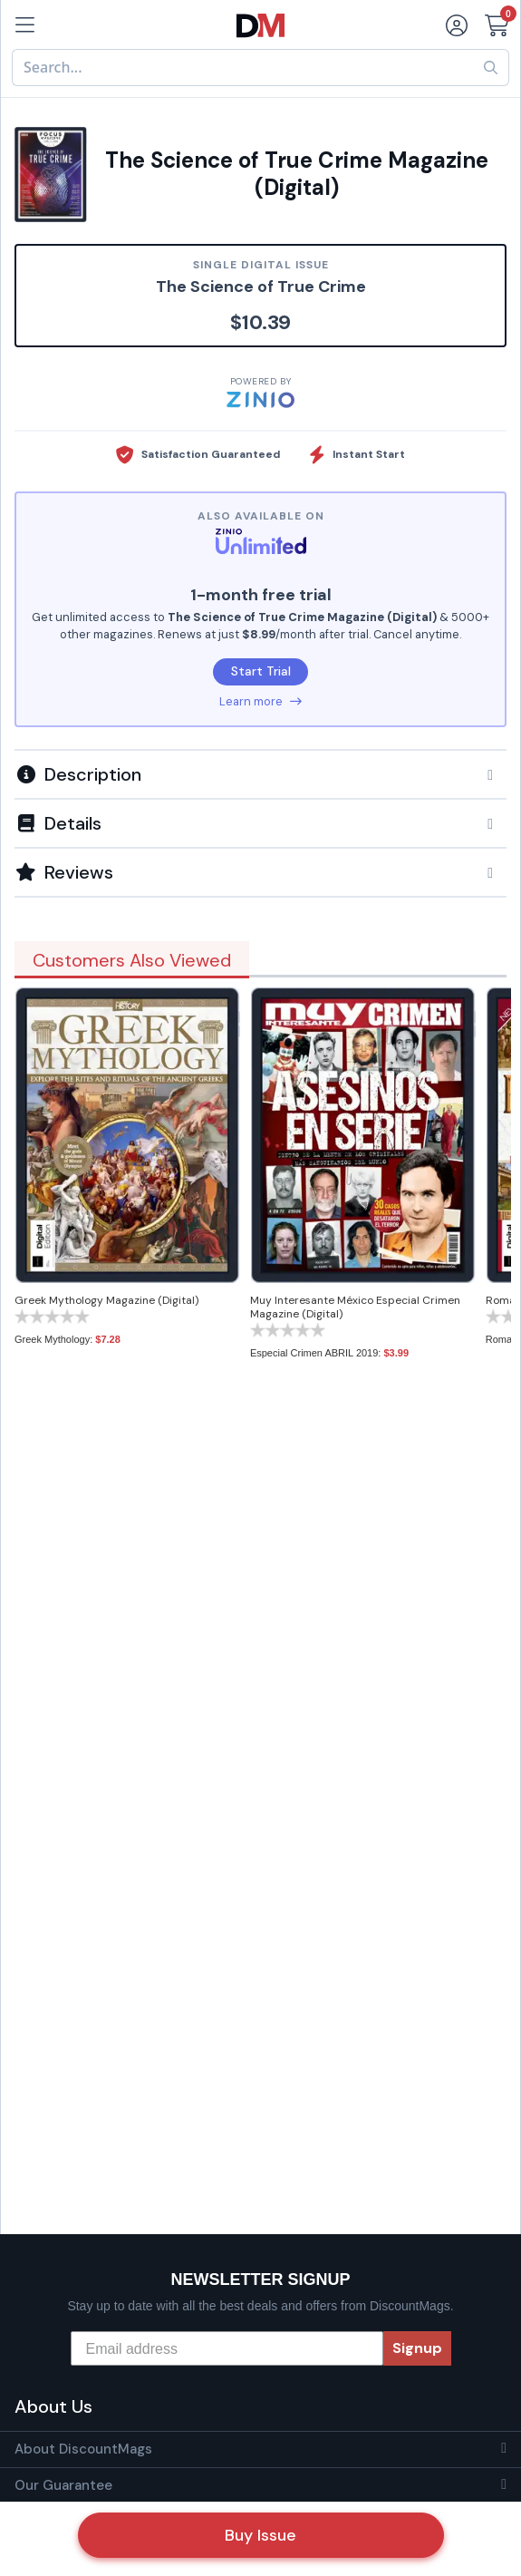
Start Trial (261, 671)
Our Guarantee (63, 2485)
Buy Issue (260, 2535)
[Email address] (227, 2348)
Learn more (260, 701)
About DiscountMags (83, 2449)
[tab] (260, 773)
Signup (417, 2347)
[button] (260, 774)
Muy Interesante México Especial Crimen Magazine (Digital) (355, 1307)
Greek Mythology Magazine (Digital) (106, 1300)
